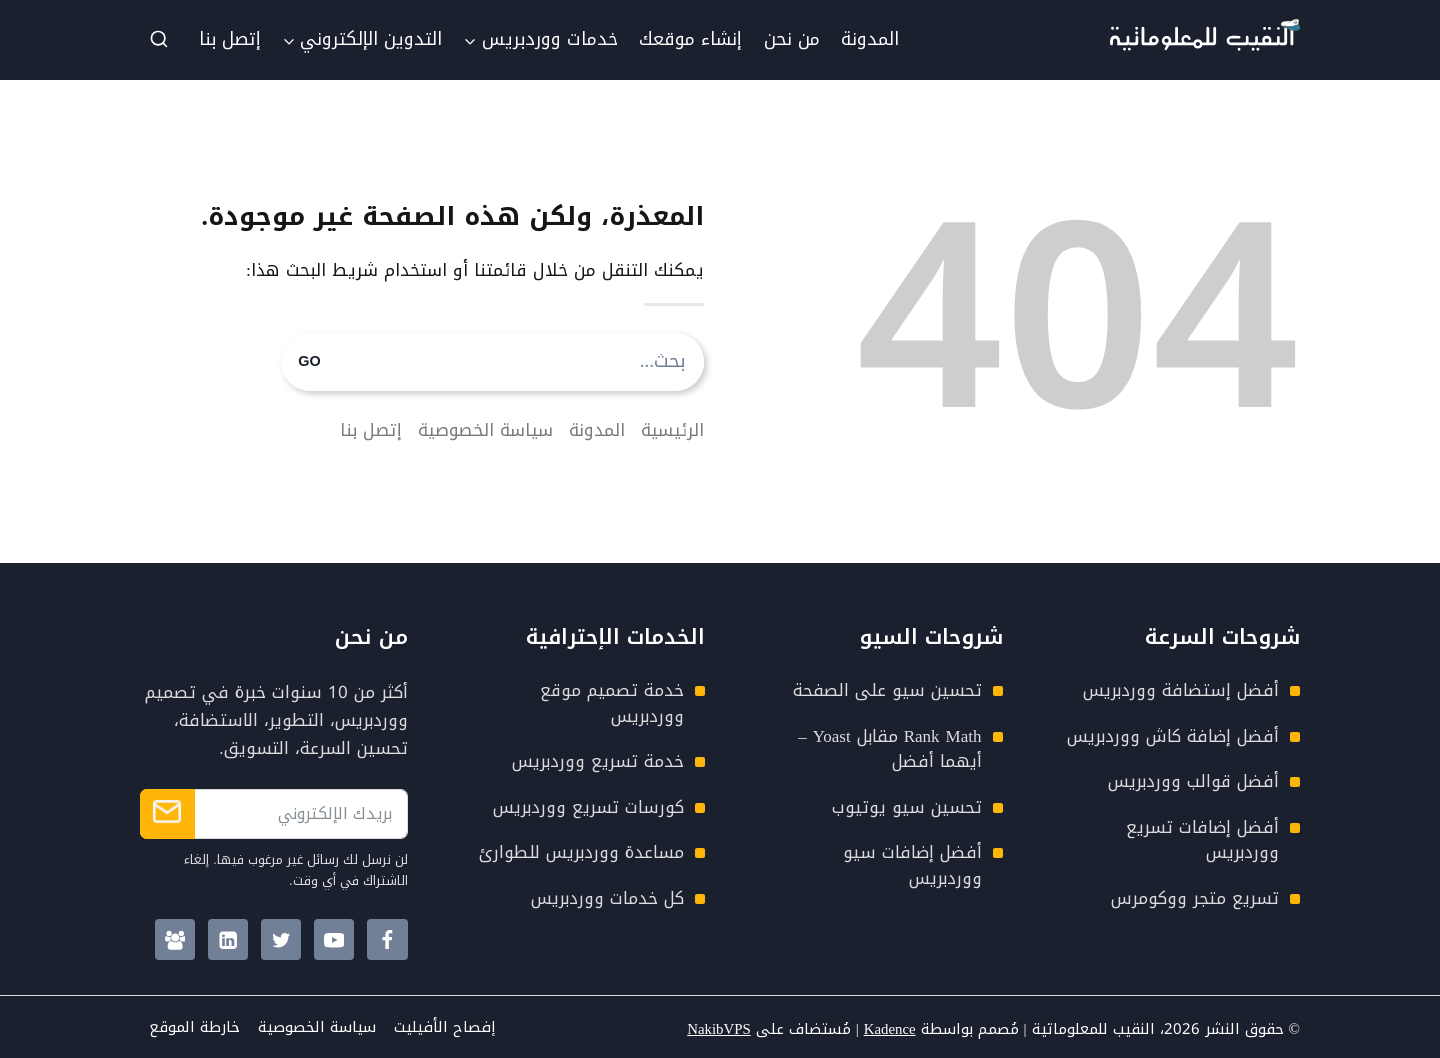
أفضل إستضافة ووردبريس (1181, 690)
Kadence (889, 1029)
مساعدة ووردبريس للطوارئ (581, 852)
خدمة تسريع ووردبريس (598, 761)
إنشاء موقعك (690, 39)
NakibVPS (718, 1029)
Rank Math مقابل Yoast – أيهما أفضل (889, 749)
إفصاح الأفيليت (445, 1027)
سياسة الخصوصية (317, 1027)
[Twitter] (281, 939)
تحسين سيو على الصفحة (887, 690)
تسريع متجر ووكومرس (1195, 898)
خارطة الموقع (194, 1027)
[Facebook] (387, 939)
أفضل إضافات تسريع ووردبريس (1202, 840)
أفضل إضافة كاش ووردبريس (1173, 736)
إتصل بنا (230, 39)
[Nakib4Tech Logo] (1205, 45)
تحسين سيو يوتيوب (907, 807)
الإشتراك (167, 814)
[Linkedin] (228, 939)
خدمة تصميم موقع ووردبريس (612, 703)
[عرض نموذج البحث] (159, 40)
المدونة (870, 39)
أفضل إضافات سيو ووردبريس (912, 865)
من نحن (792, 39)
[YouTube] (334, 939)
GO (309, 362)
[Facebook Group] (175, 939)
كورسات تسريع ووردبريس (588, 807)
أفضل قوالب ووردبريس (1193, 781)
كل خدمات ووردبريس (607, 898)
